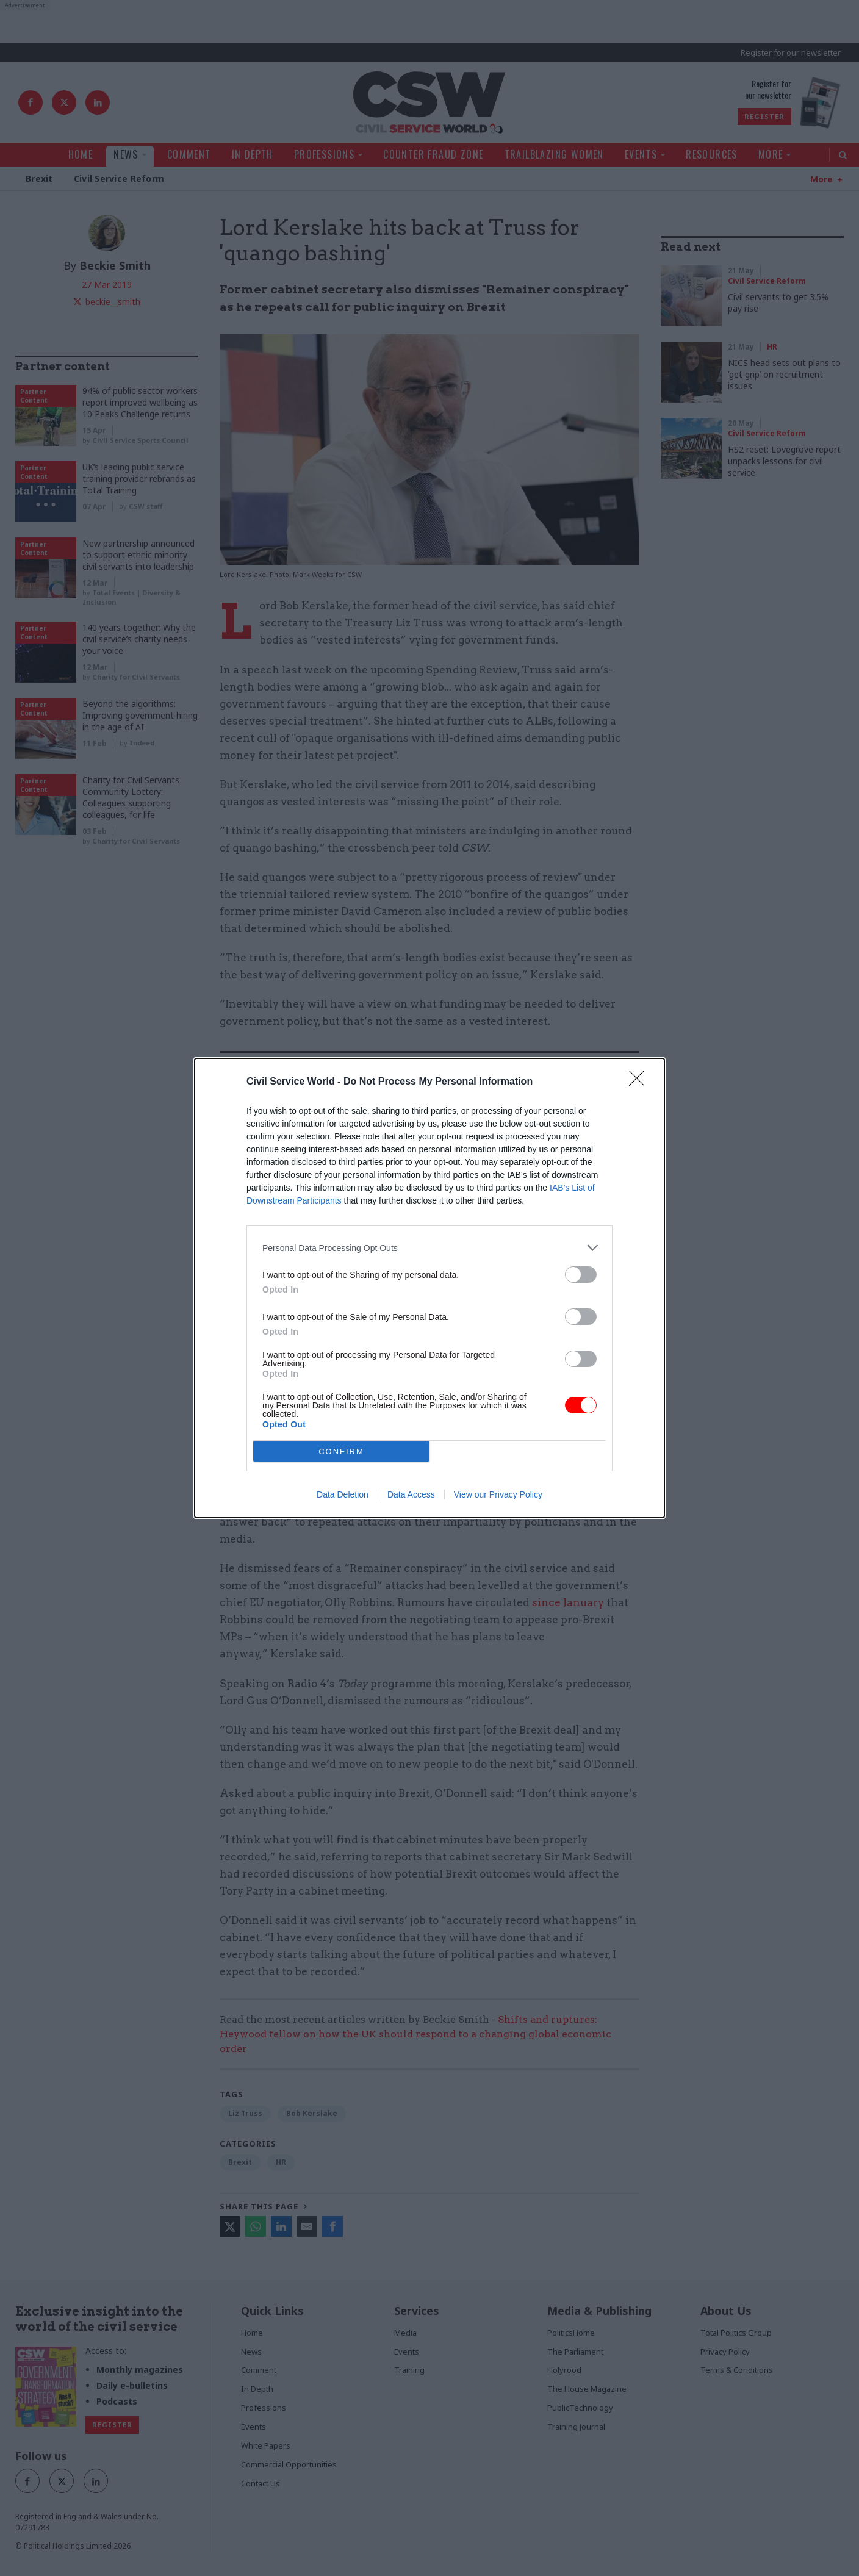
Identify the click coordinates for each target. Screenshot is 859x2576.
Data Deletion (342, 1494)
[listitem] (429, 1247)
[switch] (581, 1274)
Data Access (411, 1494)
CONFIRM (341, 1451)
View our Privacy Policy (498, 1494)
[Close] (640, 1082)
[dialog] (429, 1288)
